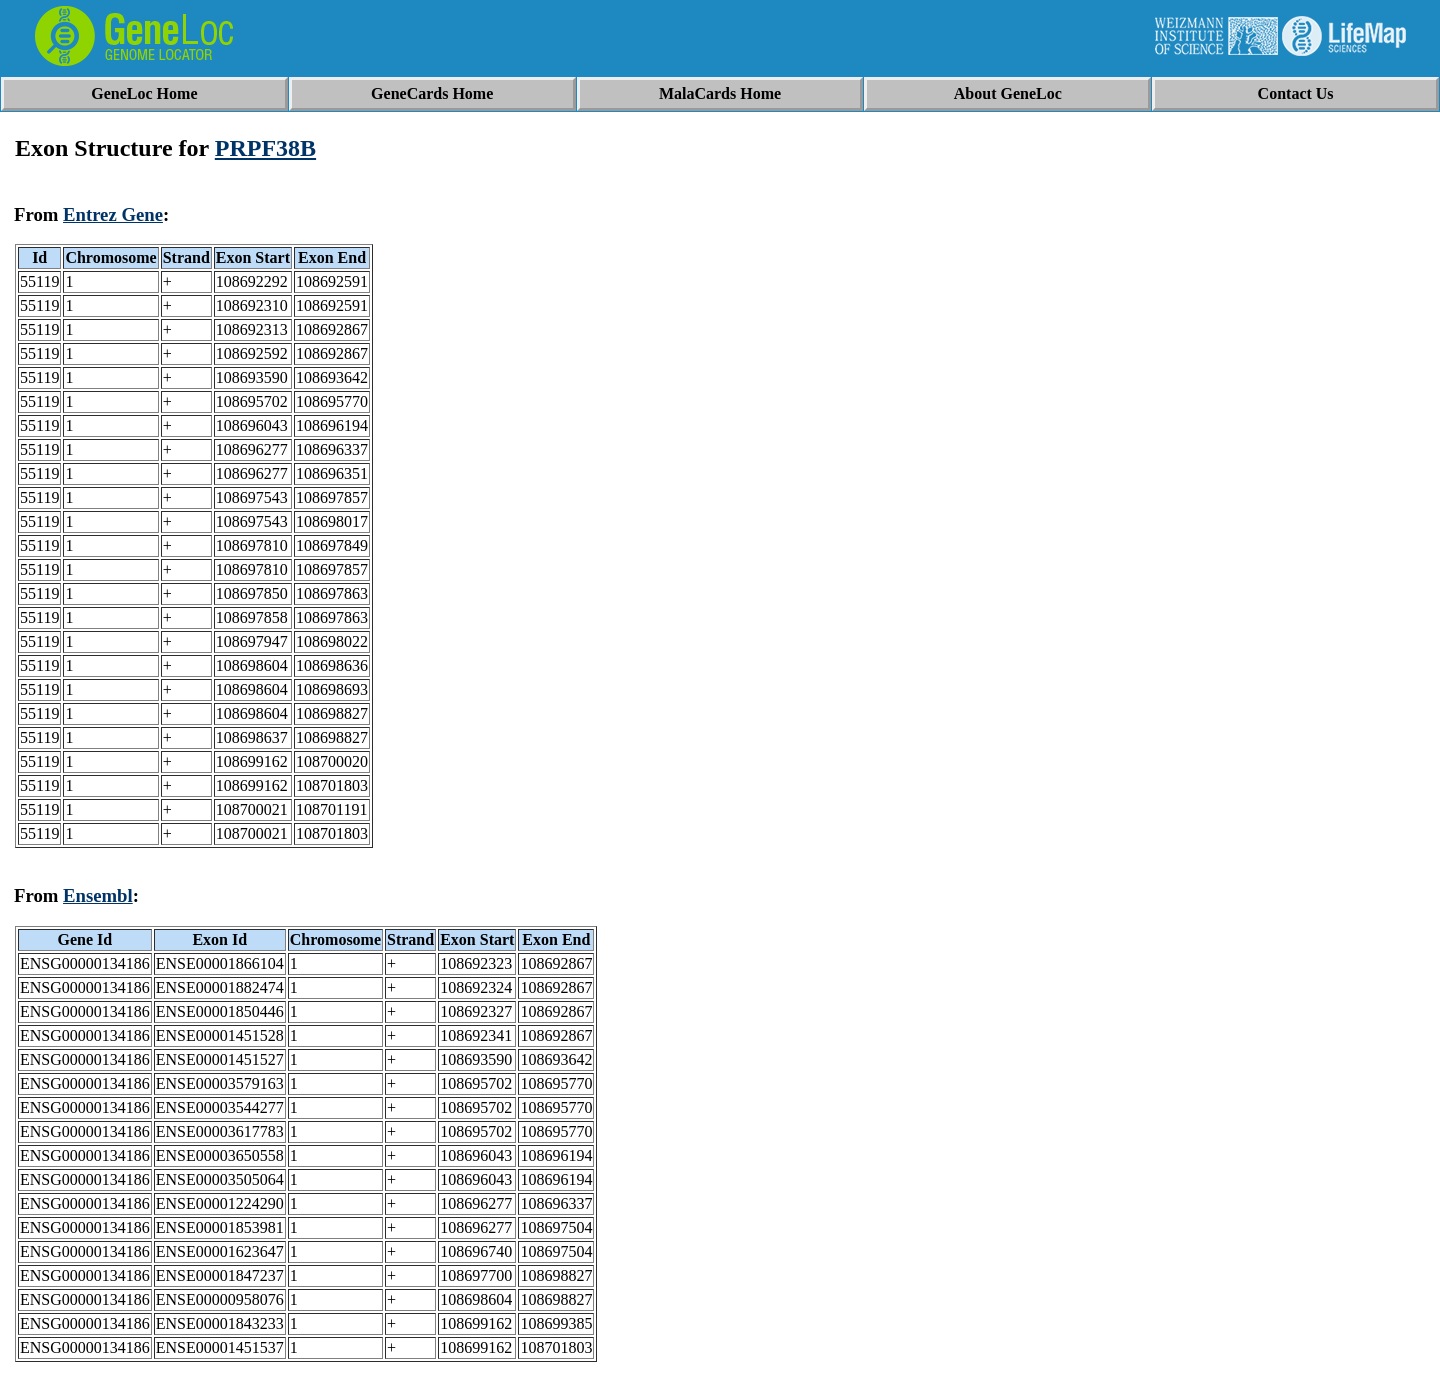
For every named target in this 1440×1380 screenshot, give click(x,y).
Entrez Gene (113, 214)
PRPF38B (265, 148)
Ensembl (98, 895)
